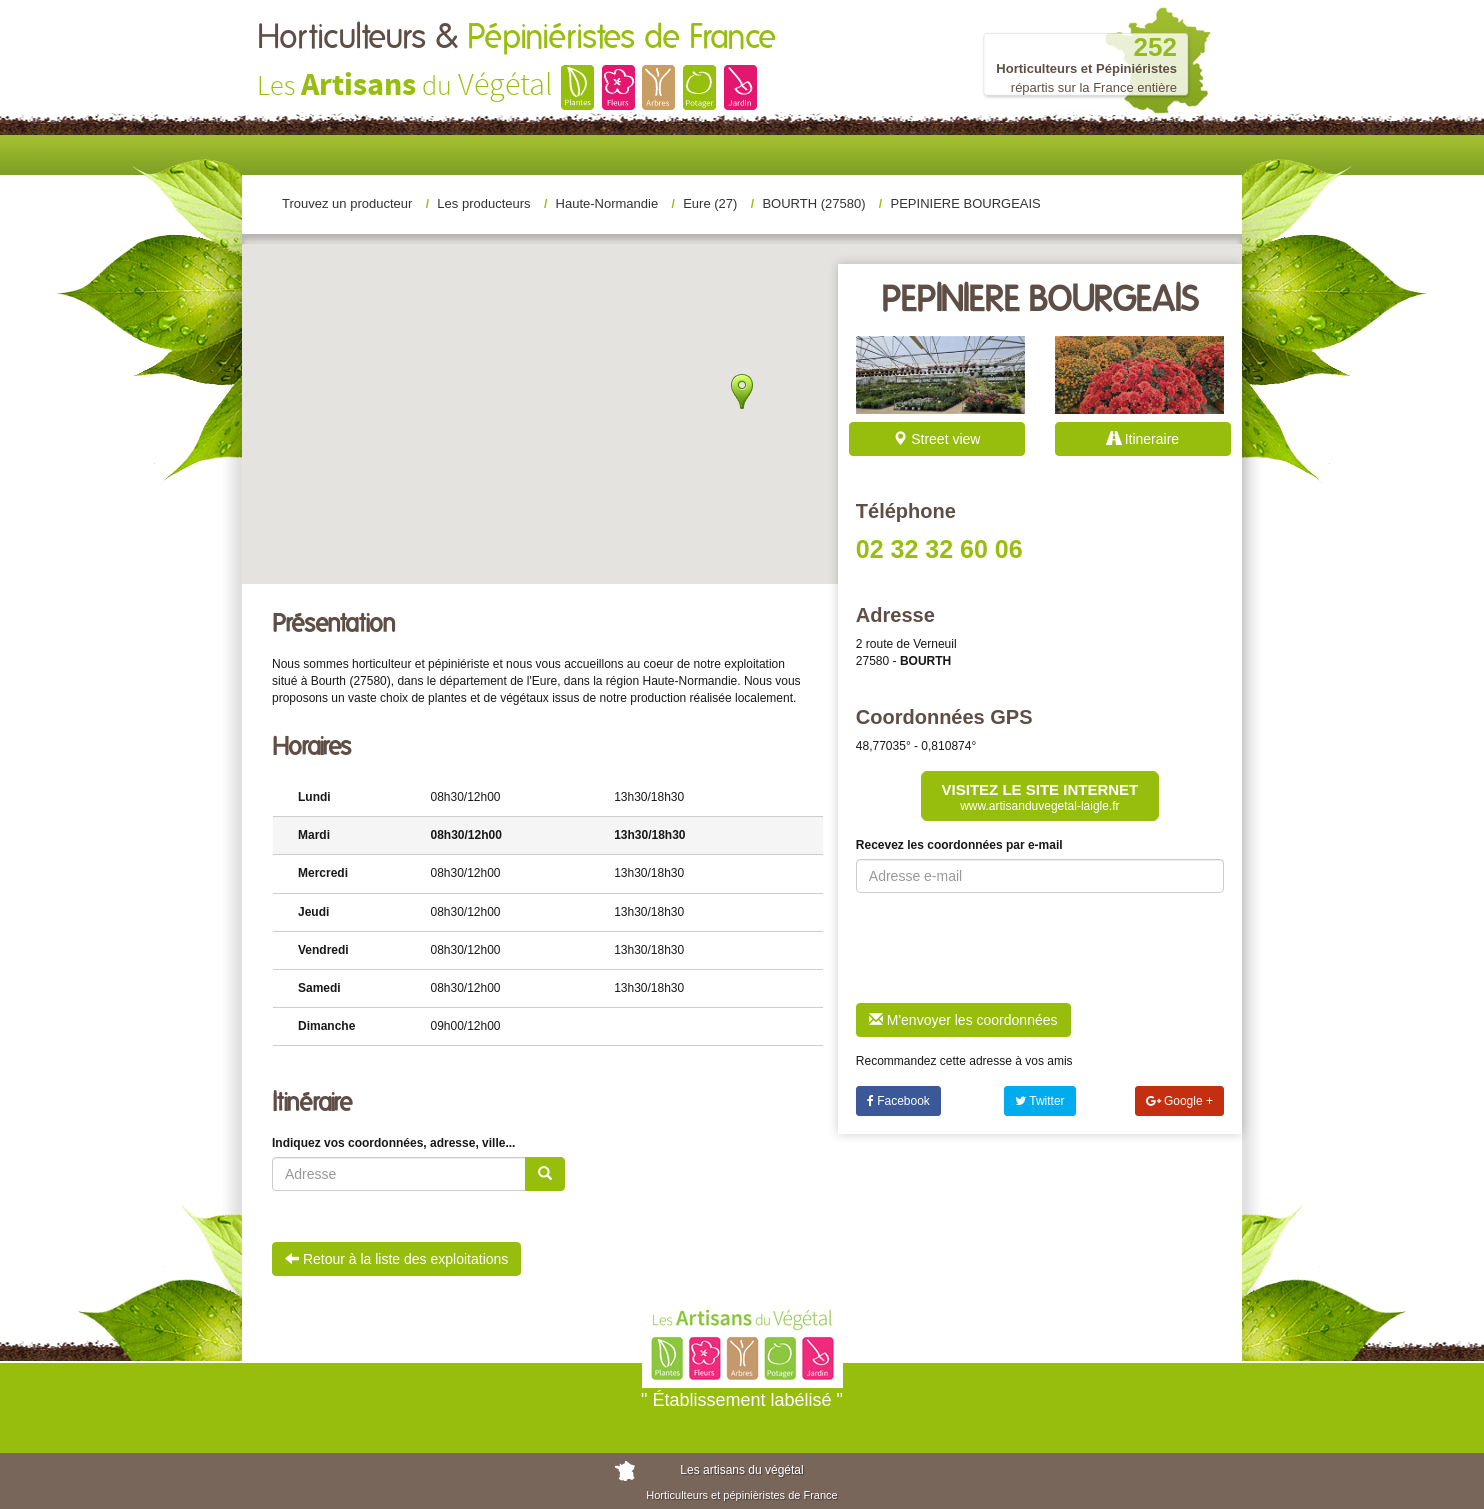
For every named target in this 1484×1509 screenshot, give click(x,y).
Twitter (1039, 1101)
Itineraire (1143, 439)
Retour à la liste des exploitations (396, 1259)
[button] (742, 391)
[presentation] (1008, 948)
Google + (1179, 1101)
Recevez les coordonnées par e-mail (959, 845)
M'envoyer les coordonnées (963, 1020)
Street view (936, 439)
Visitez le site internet (1040, 797)
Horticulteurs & (516, 38)
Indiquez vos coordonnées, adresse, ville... (393, 1143)
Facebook (898, 1101)
